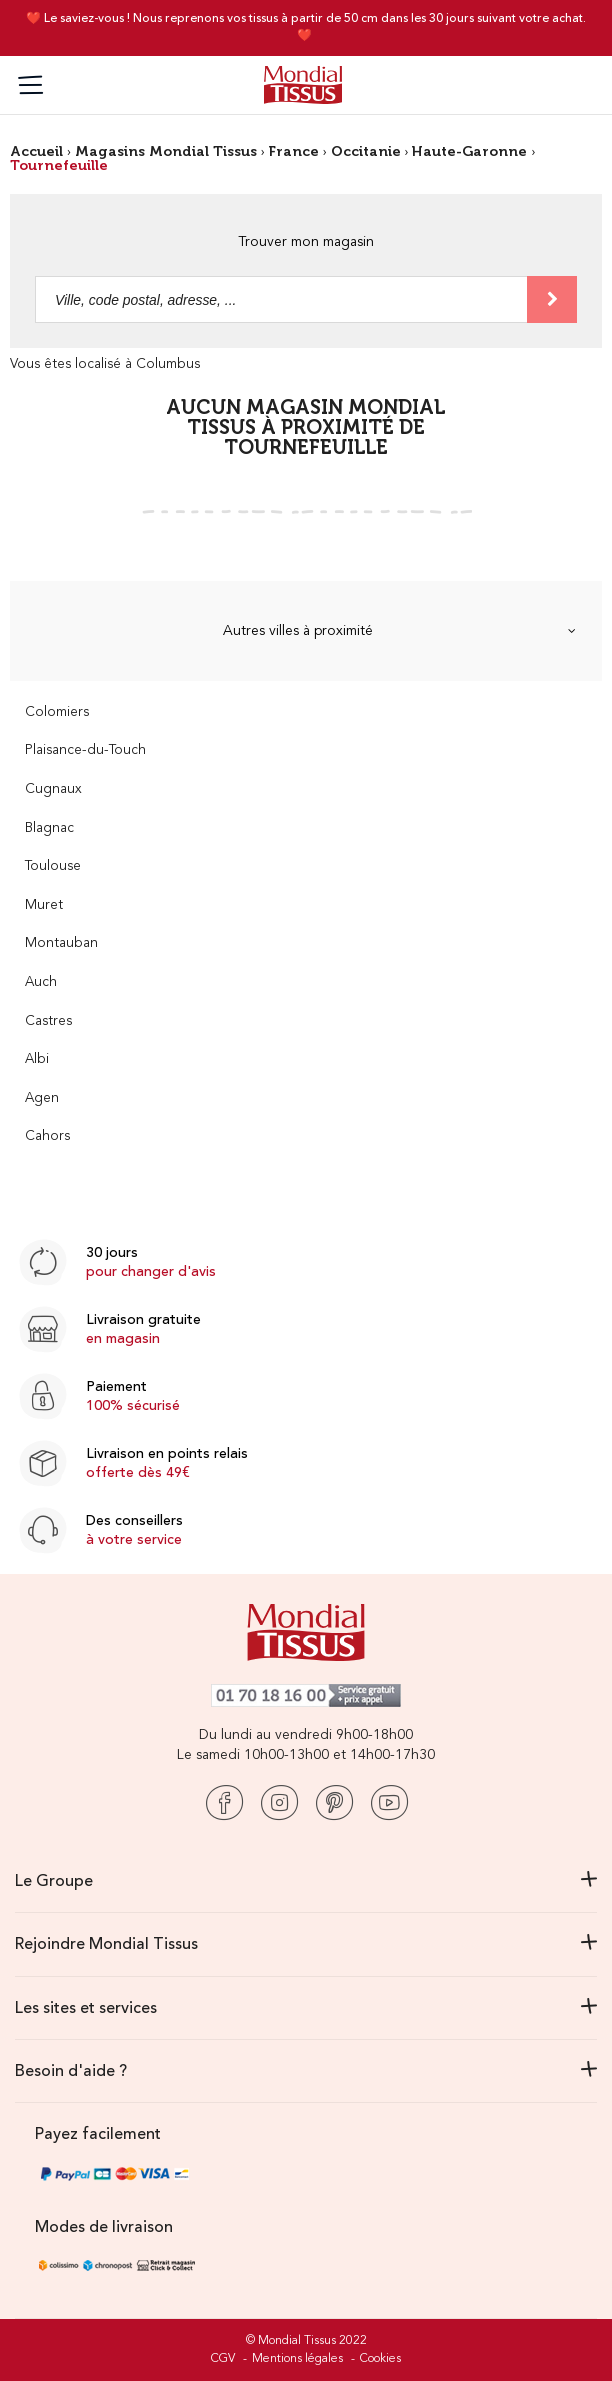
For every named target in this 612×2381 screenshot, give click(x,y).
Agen (42, 1098)
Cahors (47, 1136)
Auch (41, 982)
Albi (37, 1059)
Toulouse (53, 866)
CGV (223, 2359)
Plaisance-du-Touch (85, 750)
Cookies (380, 2359)
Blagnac (49, 828)
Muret (44, 905)
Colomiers (57, 712)
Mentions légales (297, 2359)
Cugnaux (53, 789)
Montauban (61, 943)
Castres (48, 1021)
